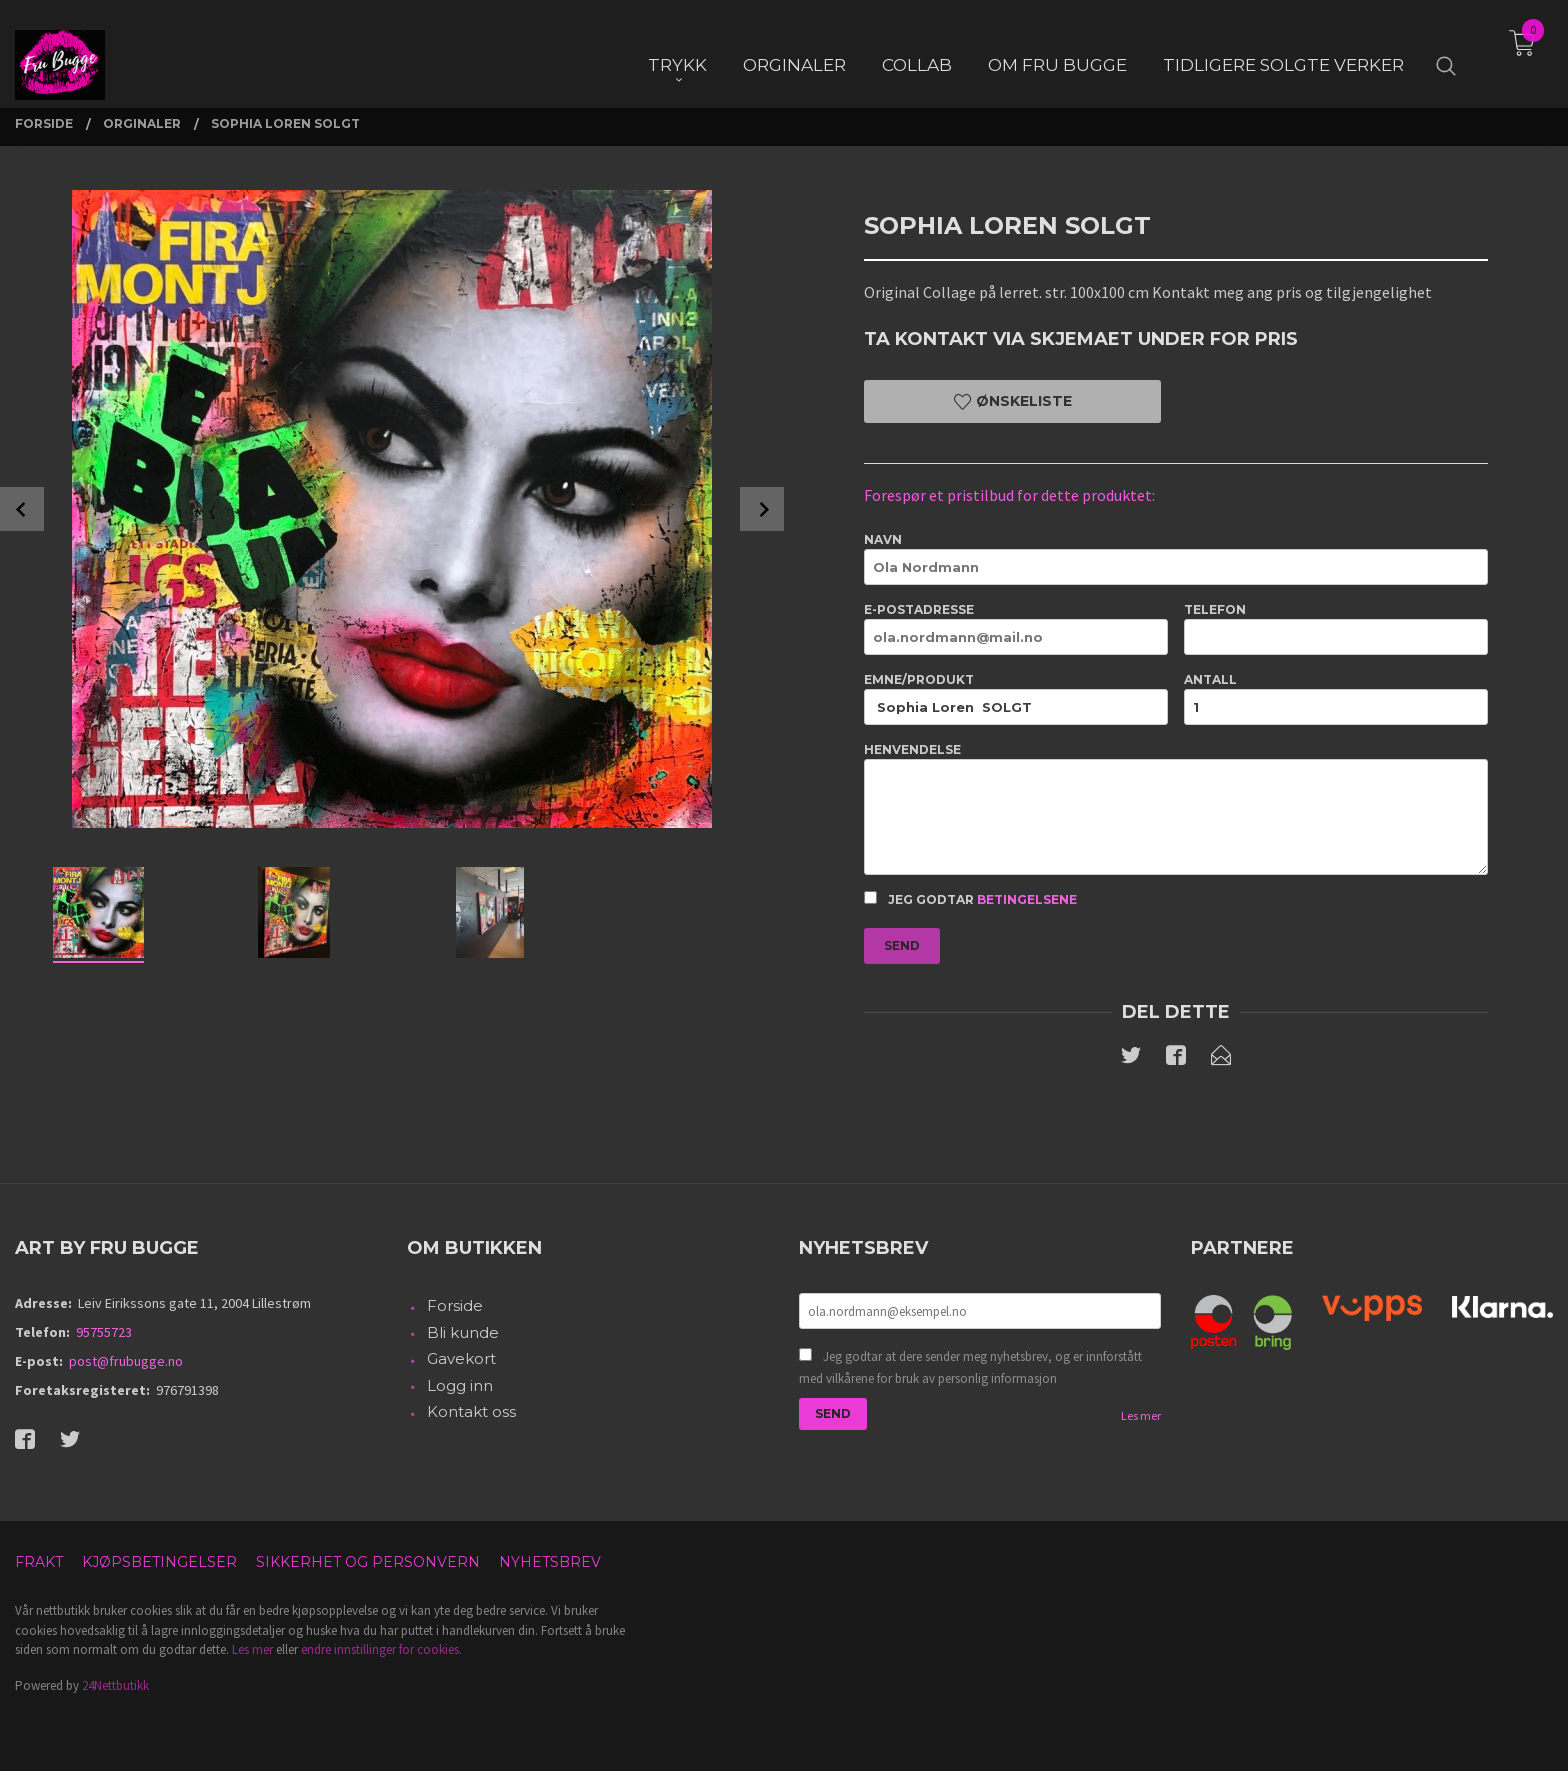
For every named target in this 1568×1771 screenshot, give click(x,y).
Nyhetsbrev (550, 1562)
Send (902, 945)
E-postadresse (1016, 628)
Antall (1336, 698)
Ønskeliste (1013, 401)
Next (762, 509)
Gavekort (461, 1358)
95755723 (104, 1332)
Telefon (1336, 628)
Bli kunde (463, 1332)
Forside (455, 1305)
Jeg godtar (970, 899)
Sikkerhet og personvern (368, 1562)
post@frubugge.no (126, 1361)
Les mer (1141, 1415)
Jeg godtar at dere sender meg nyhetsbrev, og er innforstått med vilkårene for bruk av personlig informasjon (970, 1367)
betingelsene (1027, 899)
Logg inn (460, 1385)
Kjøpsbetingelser (159, 1562)
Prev (22, 509)
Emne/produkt (1016, 698)
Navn (1175, 558)
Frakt (39, 1562)
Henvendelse (1175, 808)
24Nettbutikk (115, 1685)
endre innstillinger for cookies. (381, 1649)
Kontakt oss (471, 1411)
